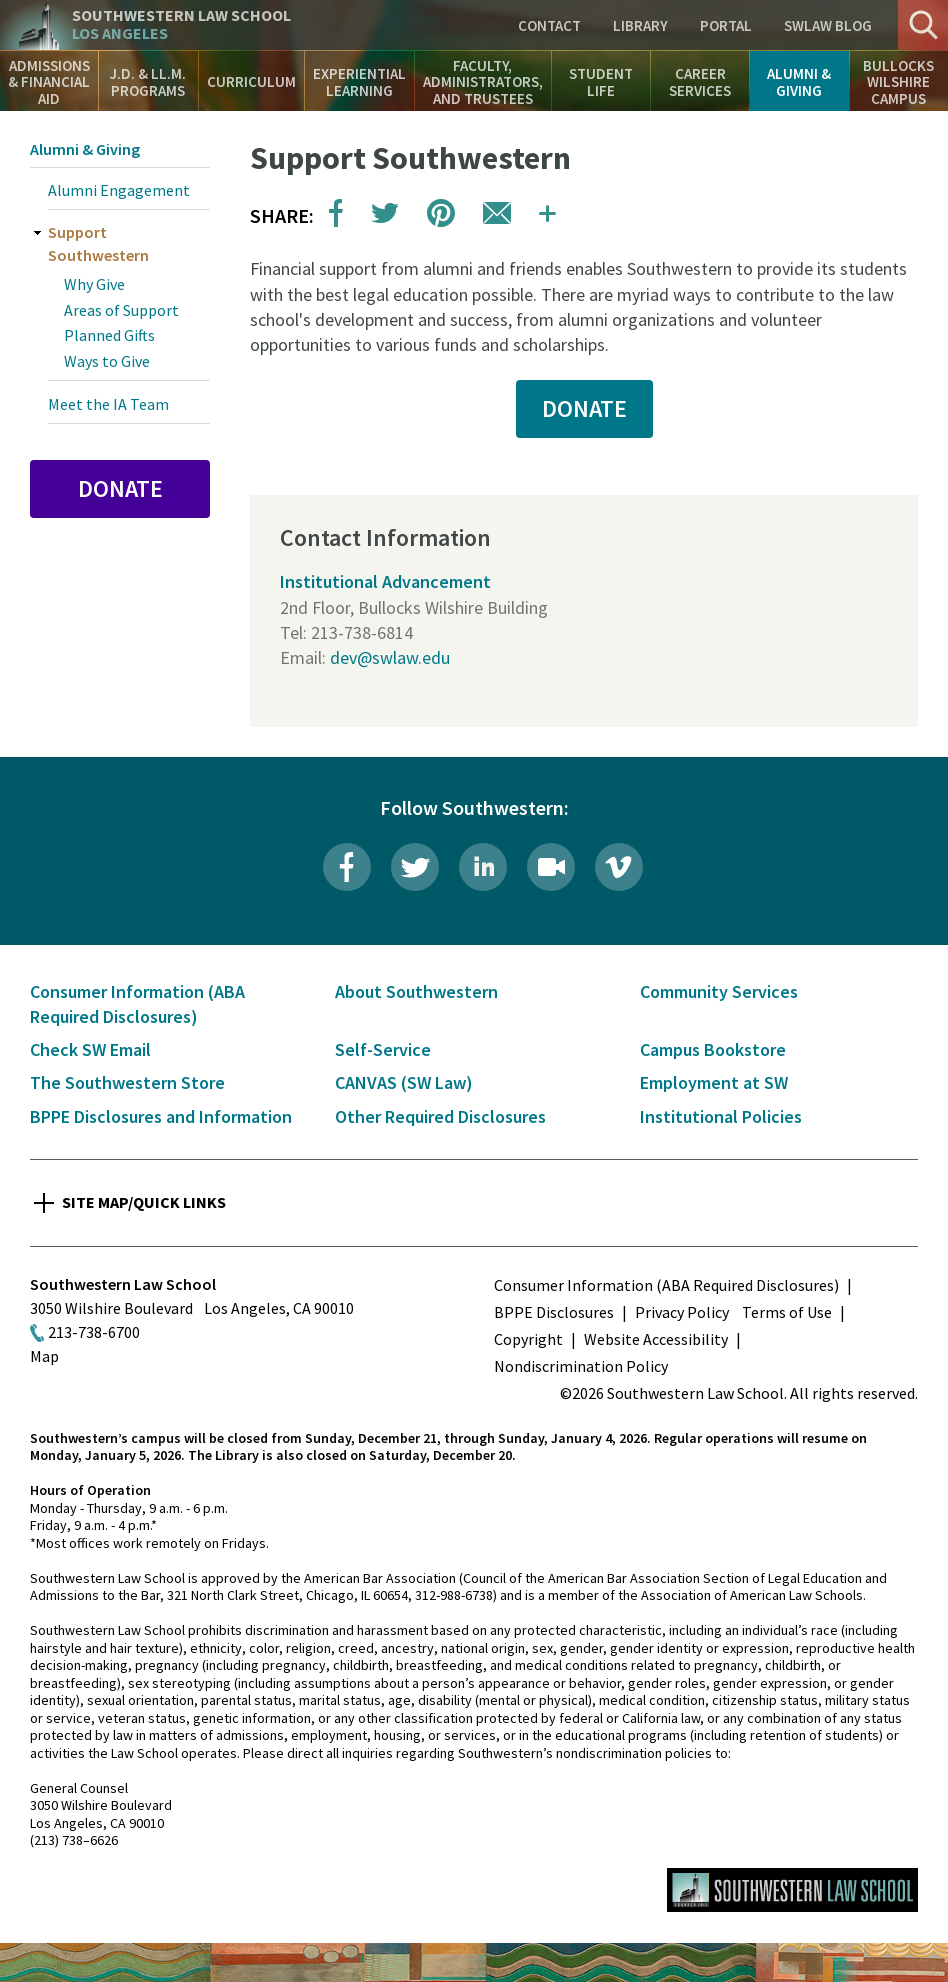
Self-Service (383, 1049)
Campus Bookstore (713, 1049)
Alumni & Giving (799, 82)
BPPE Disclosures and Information (161, 1116)
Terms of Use (787, 1312)
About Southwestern (416, 991)
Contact (549, 25)
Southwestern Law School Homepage (792, 1890)
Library (640, 25)
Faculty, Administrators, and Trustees (483, 82)
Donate (120, 488)
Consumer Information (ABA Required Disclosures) (666, 1285)
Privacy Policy (682, 1312)
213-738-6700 (94, 1332)
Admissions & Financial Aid (49, 82)
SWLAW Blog (828, 25)
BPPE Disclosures (554, 1312)
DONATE (584, 408)
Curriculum (251, 81)
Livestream (551, 867)
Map (44, 1356)
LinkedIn (483, 867)
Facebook (347, 867)
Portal (726, 25)
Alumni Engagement (119, 190)
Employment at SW (714, 1082)
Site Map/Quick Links (144, 1202)
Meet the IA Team (108, 404)
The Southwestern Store (127, 1082)
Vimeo (619, 867)
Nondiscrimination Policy (581, 1366)
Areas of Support (121, 310)
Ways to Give (107, 361)
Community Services (719, 991)
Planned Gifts (109, 335)
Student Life (601, 82)
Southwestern (181, 24)
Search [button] (923, 25)
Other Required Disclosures (440, 1116)
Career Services (700, 82)
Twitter (415, 867)
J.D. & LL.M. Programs (148, 82)
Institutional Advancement (385, 581)
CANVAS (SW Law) (404, 1082)
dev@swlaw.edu (390, 657)
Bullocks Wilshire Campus (898, 82)
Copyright (528, 1339)
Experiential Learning (359, 82)
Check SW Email (90, 1049)
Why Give (94, 284)
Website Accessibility (656, 1339)
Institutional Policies (721, 1116)
